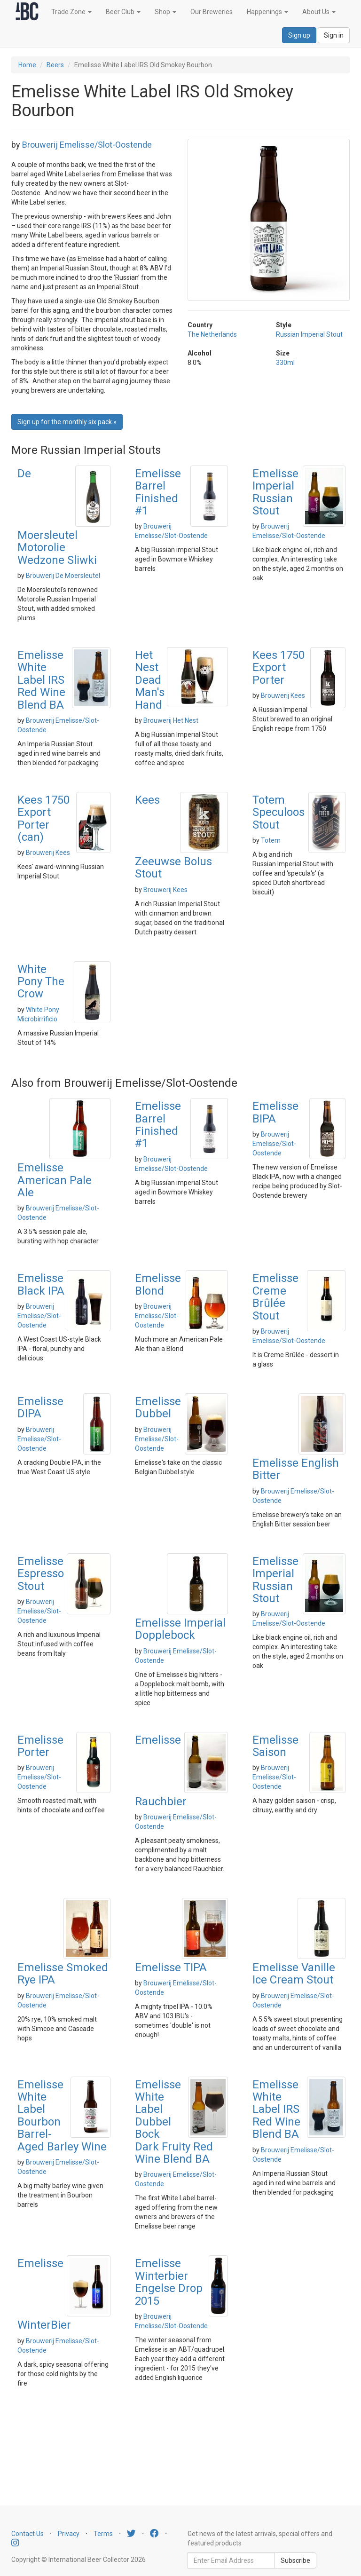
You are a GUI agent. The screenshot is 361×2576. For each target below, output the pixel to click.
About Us (319, 12)
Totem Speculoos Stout (278, 812)
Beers (55, 65)
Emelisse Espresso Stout (40, 1574)
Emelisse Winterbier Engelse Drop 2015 (169, 2282)
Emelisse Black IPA (40, 1284)
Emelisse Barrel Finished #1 (158, 492)
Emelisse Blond (158, 1284)
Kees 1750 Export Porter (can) (43, 818)
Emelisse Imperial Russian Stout (275, 492)
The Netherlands (212, 334)
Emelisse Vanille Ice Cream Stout (293, 1973)
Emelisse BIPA (275, 1112)
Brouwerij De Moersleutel (63, 575)
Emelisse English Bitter (295, 1469)
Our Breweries (211, 12)
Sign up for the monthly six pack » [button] (67, 422)
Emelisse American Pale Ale (54, 1180)
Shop (165, 12)
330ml (285, 362)
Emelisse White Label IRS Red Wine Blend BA (41, 679)
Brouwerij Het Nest (170, 720)
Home (27, 65)
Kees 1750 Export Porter (278, 667)
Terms (103, 2533)
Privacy (68, 2533)
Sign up (299, 35)
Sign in (334, 35)
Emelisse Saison (275, 1746)
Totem (271, 840)
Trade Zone (71, 12)
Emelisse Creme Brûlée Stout (275, 1297)
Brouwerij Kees (283, 695)
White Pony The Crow (40, 982)
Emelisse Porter (40, 1746)
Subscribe (295, 2560)
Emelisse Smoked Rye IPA (62, 1973)
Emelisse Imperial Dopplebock (180, 1629)
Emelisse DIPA (40, 1407)
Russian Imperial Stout (309, 334)
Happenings (267, 12)
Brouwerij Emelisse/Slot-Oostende (87, 145)
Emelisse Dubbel (158, 1407)
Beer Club (123, 12)
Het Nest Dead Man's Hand (150, 679)
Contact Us (27, 2533)
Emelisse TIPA (171, 1967)
